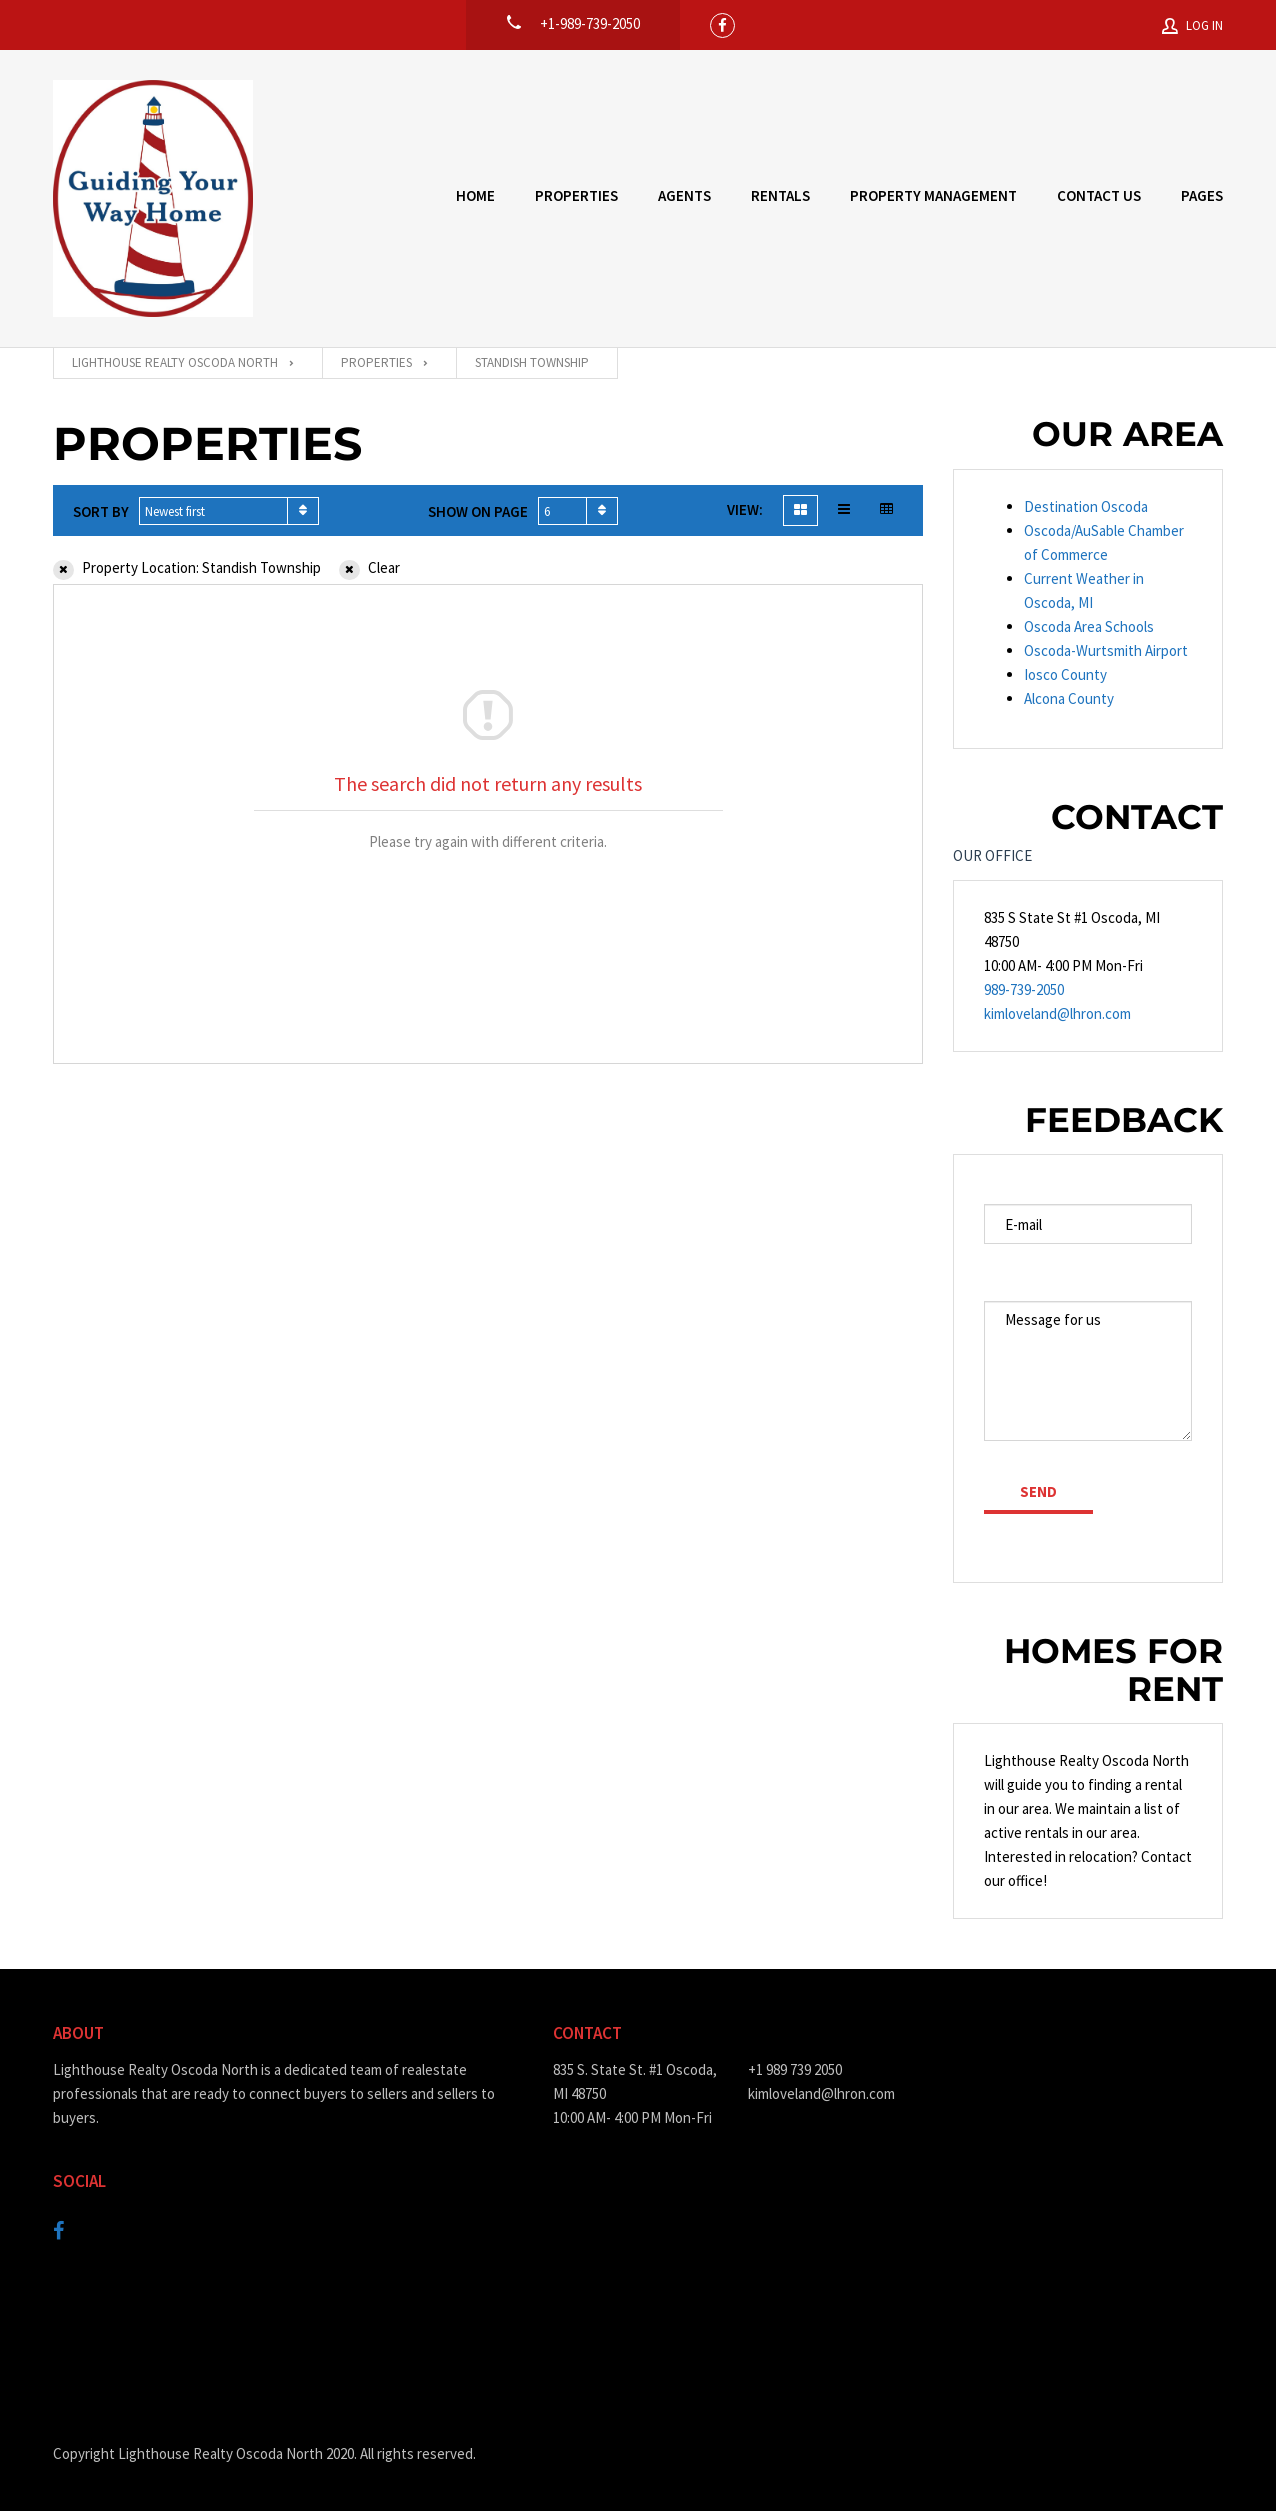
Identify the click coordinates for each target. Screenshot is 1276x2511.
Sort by (101, 511)
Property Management (933, 195)
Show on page (478, 511)
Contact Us (1099, 195)
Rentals (780, 195)
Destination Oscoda (1086, 506)
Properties (576, 195)
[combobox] (229, 511)
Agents (684, 195)
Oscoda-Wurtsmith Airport (1106, 650)
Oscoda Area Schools (1089, 626)
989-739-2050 (1024, 989)
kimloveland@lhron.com (1057, 1013)
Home (475, 195)
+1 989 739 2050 (795, 2069)
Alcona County (1069, 698)
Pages (1202, 195)
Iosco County (1065, 674)
